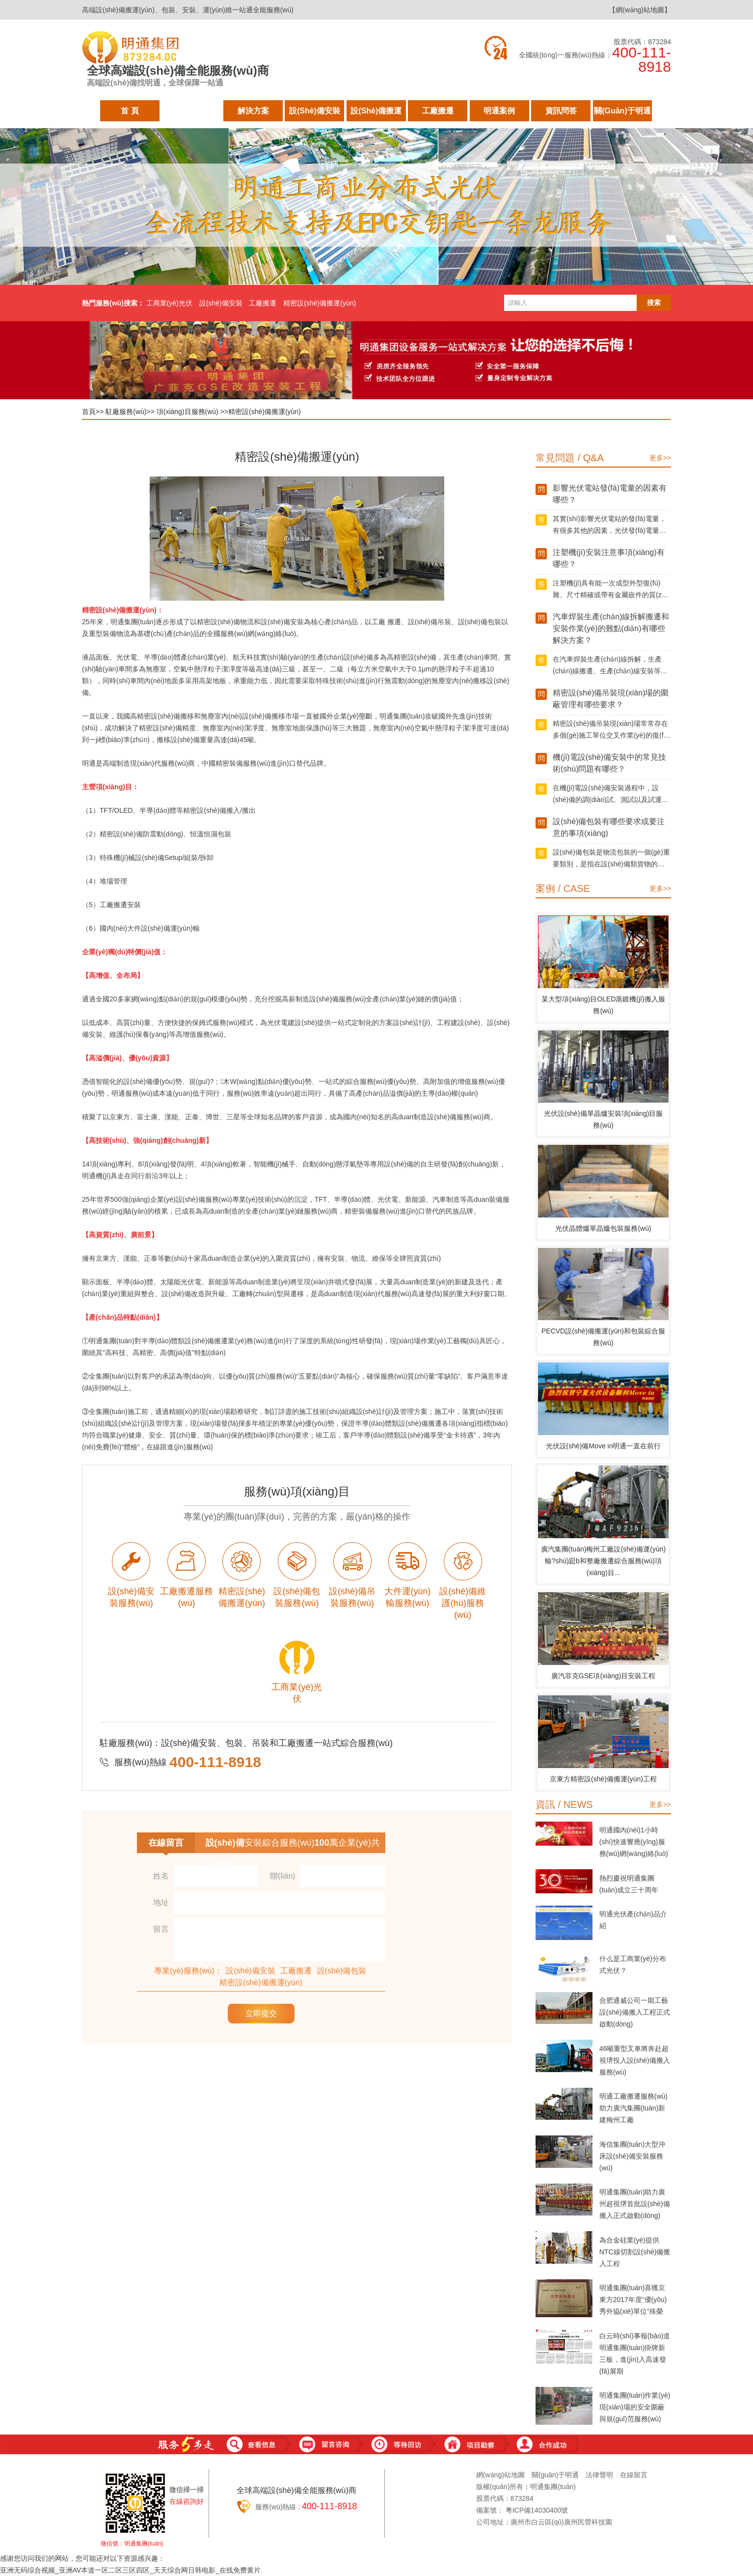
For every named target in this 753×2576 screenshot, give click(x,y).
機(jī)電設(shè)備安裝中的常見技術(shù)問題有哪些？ (609, 763)
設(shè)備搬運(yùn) (376, 114)
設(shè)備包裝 (341, 1971)
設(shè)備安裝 (314, 114)
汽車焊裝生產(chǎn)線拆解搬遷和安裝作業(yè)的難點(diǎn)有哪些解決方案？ (611, 628)
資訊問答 (561, 114)
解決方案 (253, 114)
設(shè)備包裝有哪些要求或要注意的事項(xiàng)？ (609, 827)
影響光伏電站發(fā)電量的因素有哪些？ (610, 494)
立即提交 (261, 2013)
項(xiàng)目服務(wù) (187, 411)
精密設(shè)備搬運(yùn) (319, 303)
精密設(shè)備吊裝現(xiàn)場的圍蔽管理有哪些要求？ (611, 699)
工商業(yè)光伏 (169, 303)
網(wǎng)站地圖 (500, 2475)
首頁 (89, 411)
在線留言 (633, 2475)
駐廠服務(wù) (191, 114)
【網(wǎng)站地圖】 (640, 10)
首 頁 (129, 114)
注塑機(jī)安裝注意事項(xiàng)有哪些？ (609, 558)
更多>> (660, 458)
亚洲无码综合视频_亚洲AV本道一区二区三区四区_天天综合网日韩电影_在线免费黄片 (130, 2570)
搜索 (654, 302)
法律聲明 (599, 2475)
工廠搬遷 (438, 114)
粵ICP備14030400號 (537, 2510)
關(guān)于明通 (622, 114)
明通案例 (499, 114)
